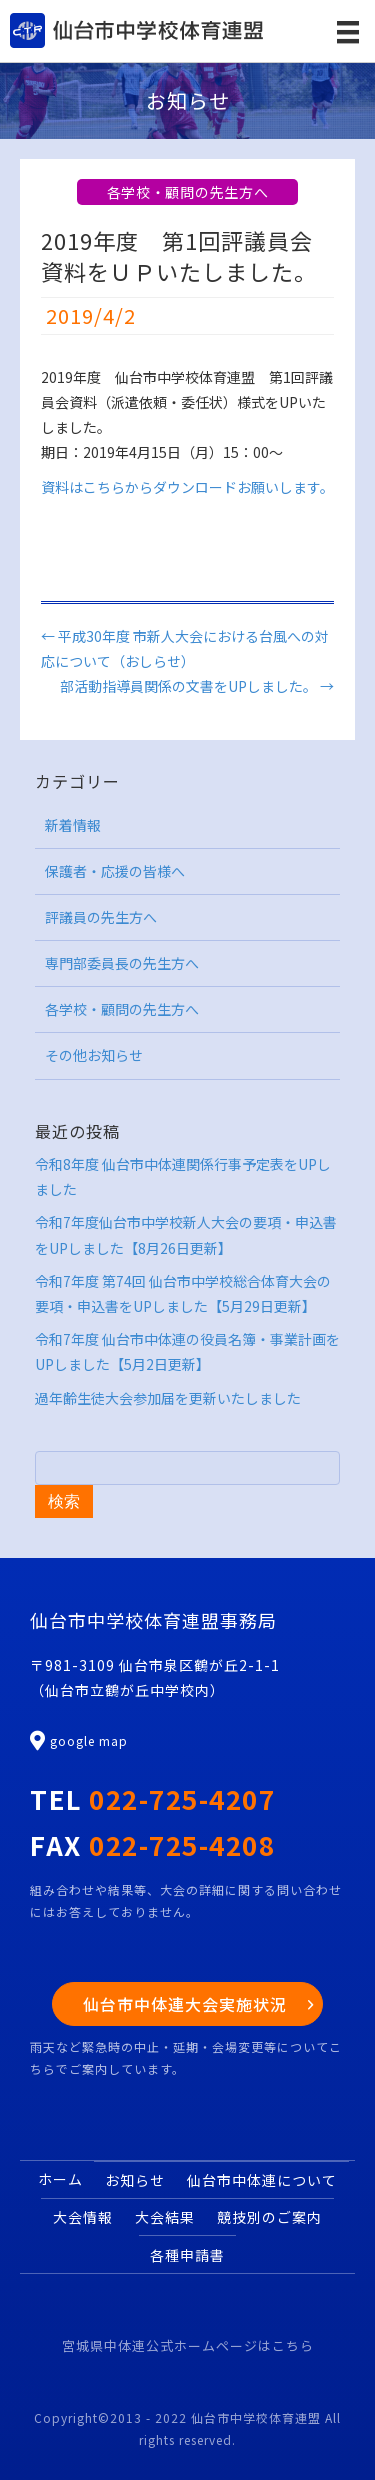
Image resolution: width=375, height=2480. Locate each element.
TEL (152, 1798)
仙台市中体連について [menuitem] (262, 2180)
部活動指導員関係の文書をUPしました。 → (197, 686)
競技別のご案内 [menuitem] (269, 2217)
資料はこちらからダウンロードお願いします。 (187, 487)
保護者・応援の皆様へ (115, 871)
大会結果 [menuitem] (165, 2217)
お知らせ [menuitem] (135, 2180)
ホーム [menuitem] (60, 2179)
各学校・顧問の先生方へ (188, 192)
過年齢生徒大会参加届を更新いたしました (168, 1398)
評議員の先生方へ (101, 917)
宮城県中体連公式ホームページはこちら (188, 2345)
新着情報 (73, 825)
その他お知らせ (94, 1055)
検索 (64, 1501)
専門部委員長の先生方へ (122, 963)
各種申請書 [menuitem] (187, 2255)
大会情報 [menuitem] (83, 2217)
